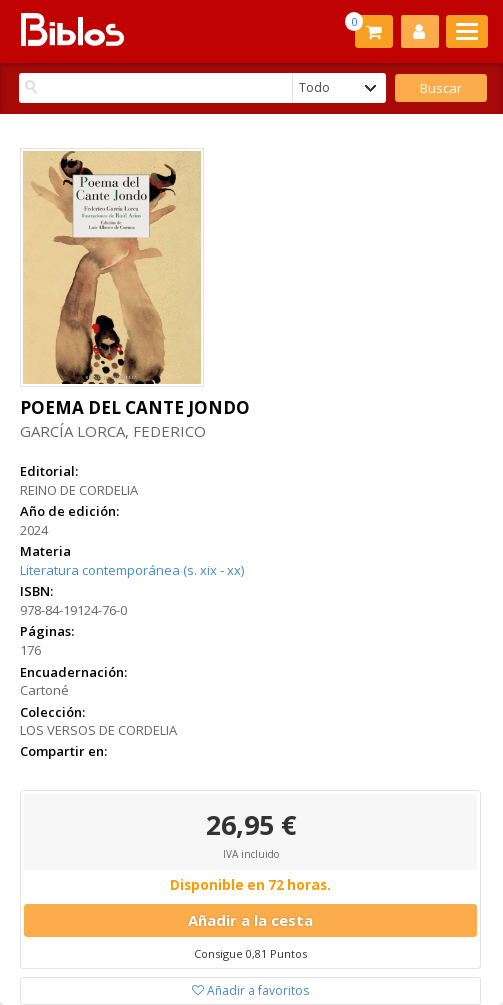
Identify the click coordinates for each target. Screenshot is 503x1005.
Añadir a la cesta (250, 920)
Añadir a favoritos (250, 990)
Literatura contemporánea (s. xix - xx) (132, 570)
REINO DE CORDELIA (79, 490)
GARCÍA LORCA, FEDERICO (113, 431)
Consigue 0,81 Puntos (250, 953)
